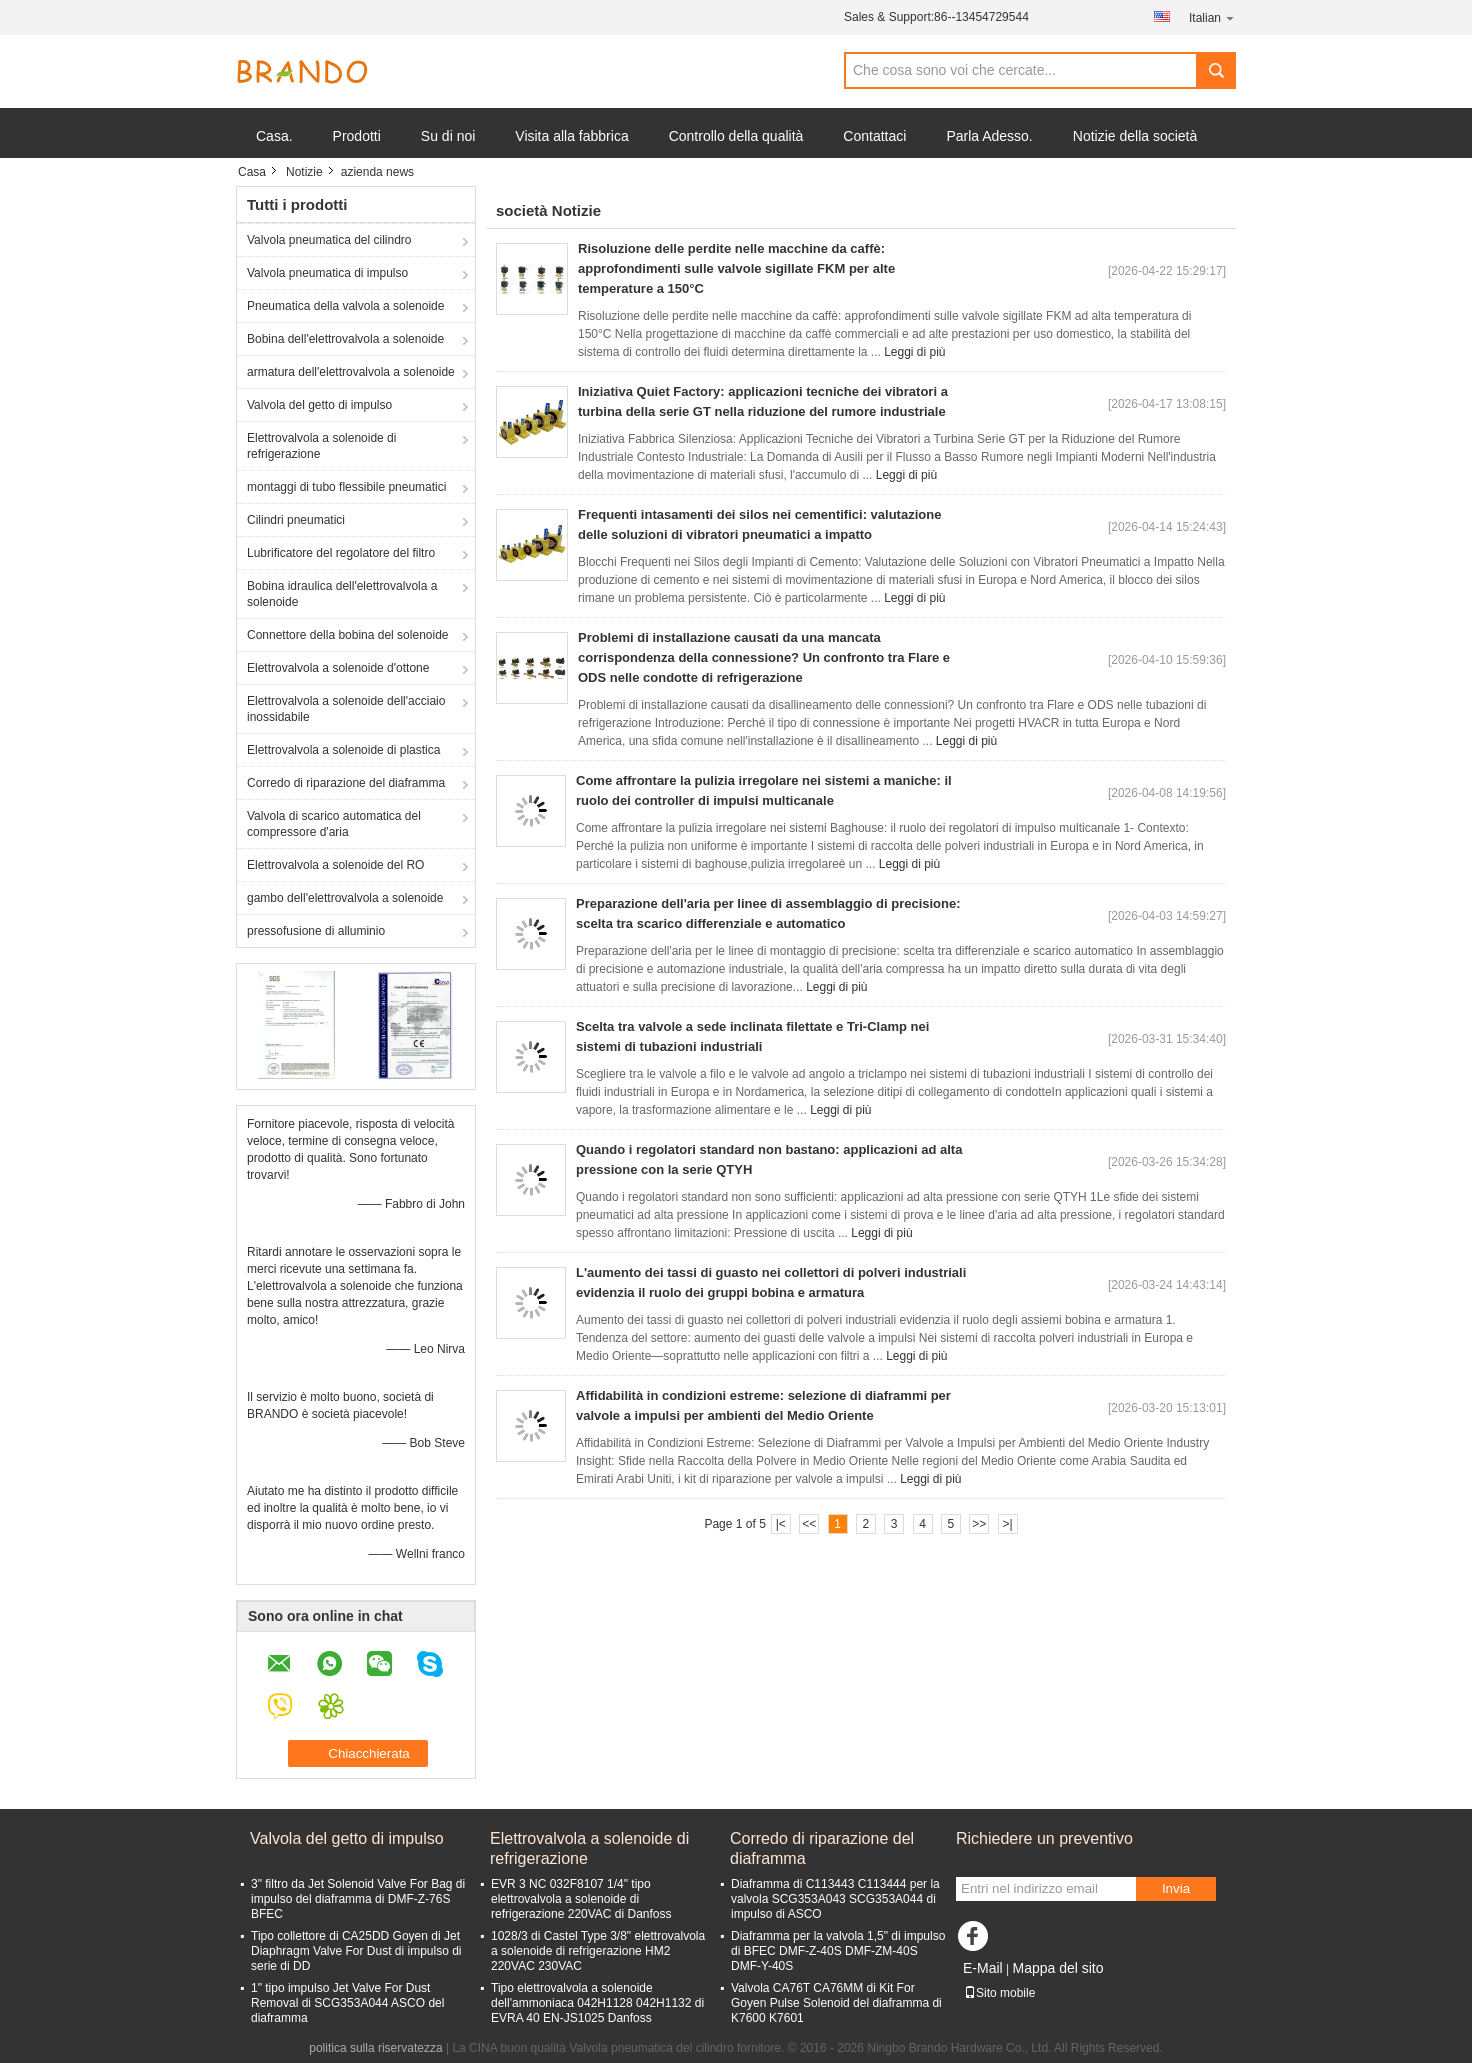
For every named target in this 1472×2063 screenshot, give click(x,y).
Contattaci (874, 136)
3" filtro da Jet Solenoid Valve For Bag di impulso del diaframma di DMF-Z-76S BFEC (358, 1899)
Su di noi (448, 136)
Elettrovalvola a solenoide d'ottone (338, 668)
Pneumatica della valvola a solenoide (345, 306)
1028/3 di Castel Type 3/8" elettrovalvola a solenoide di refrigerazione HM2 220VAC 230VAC (598, 1951)
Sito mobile (999, 1993)
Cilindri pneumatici (296, 520)
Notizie (304, 172)
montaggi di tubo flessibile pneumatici (346, 487)
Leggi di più (914, 352)
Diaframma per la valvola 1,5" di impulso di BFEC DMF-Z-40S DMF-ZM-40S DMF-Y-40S (838, 1951)
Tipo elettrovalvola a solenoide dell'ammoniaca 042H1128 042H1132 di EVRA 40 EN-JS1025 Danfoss (597, 2003)
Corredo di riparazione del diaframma (346, 783)
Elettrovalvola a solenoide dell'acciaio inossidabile (346, 709)
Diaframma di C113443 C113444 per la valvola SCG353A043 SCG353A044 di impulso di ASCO (835, 1899)
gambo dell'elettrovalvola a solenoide (345, 898)
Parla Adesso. (989, 136)
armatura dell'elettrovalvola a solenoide (351, 372)
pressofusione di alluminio (316, 931)
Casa (252, 172)
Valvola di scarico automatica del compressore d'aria (334, 824)
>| (1008, 1524)
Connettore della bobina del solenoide (348, 635)
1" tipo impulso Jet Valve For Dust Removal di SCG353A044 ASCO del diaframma (347, 2003)
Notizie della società (1135, 136)
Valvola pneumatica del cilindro (329, 240)
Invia (1176, 1888)
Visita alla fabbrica (571, 136)
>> (979, 1524)
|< (781, 1524)
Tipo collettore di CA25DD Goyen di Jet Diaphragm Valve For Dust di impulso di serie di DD (356, 1951)
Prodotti (357, 136)
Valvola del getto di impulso (319, 405)
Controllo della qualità (736, 136)
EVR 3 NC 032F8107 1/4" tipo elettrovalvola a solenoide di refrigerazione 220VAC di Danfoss (581, 1899)
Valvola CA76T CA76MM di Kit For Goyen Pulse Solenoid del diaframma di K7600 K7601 (836, 2003)
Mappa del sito (1057, 1968)
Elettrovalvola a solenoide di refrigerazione (321, 446)
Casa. (274, 136)
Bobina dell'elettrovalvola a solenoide (345, 339)
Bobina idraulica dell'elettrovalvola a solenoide (342, 594)
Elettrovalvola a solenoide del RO (335, 865)
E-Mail (983, 1968)
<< (809, 1524)
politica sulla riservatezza (375, 2048)
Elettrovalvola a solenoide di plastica (343, 750)
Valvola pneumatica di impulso (327, 273)
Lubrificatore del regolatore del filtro (341, 553)
